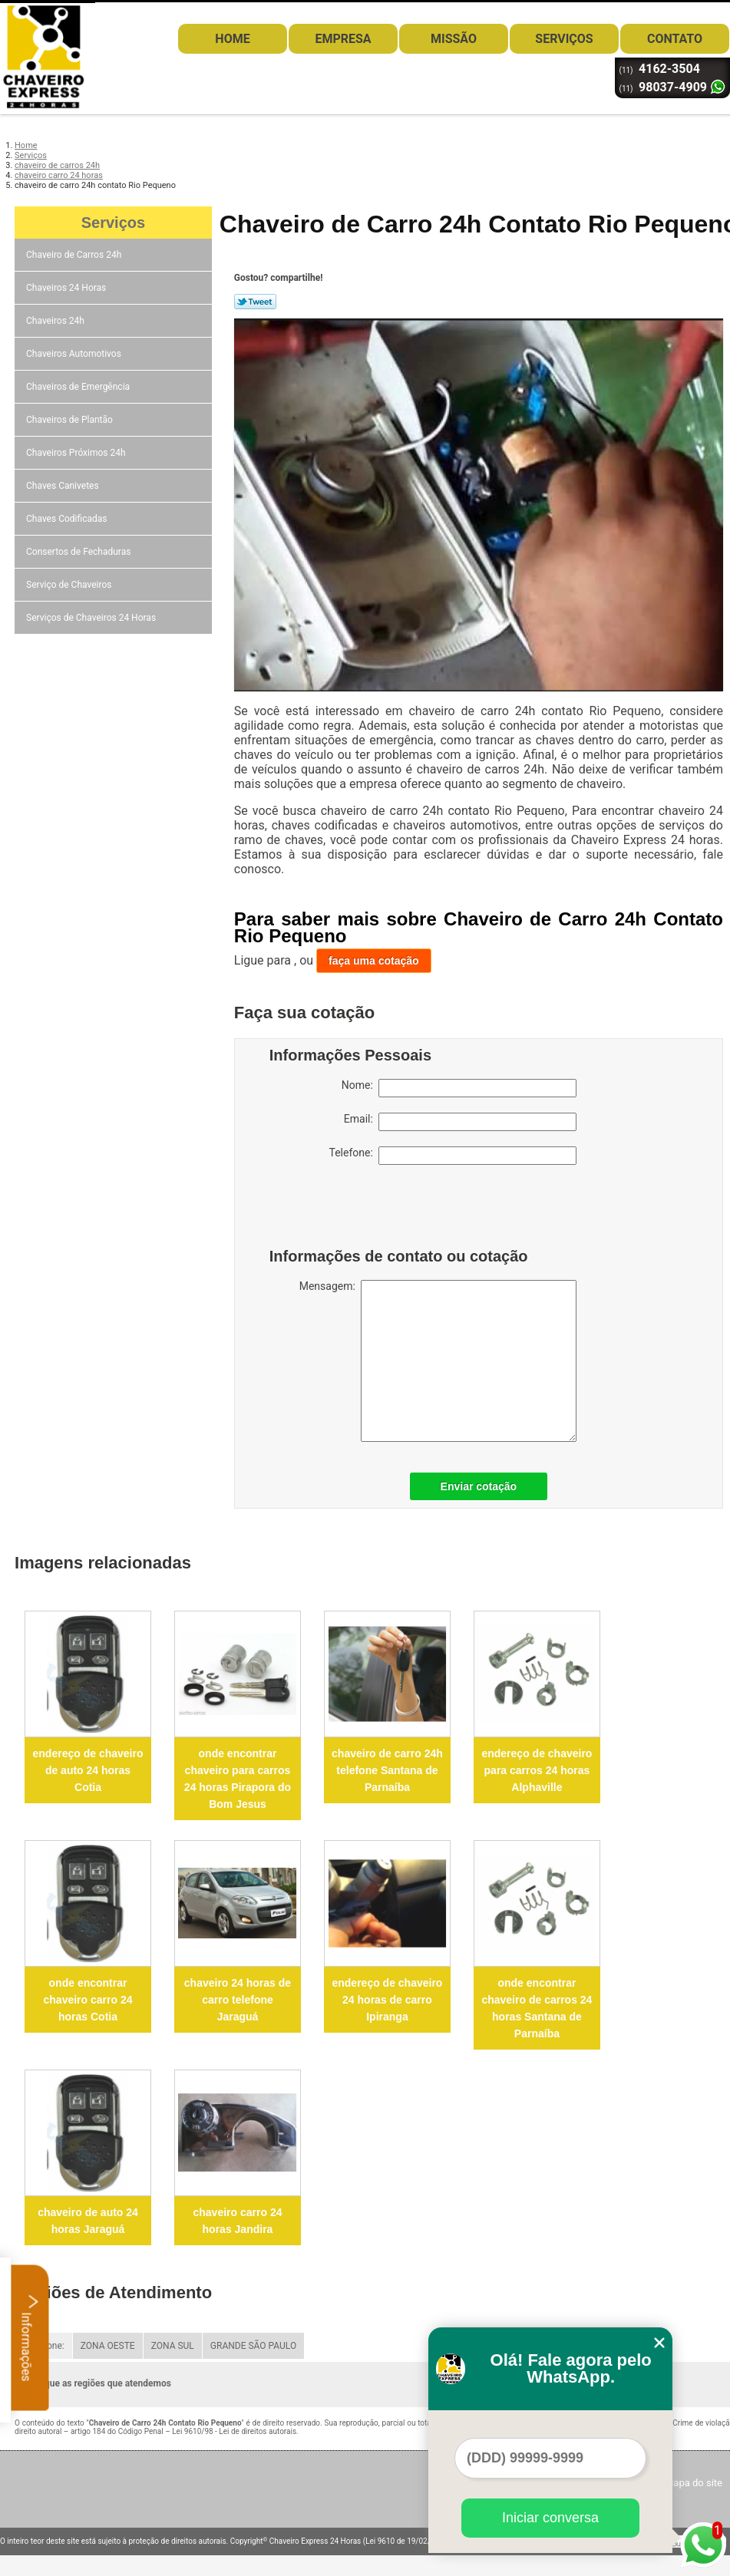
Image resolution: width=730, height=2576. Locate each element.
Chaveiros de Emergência (79, 386)
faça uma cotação (374, 961)
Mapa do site (693, 2483)
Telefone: (452, 1155)
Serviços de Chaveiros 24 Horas (92, 617)
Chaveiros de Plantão (70, 419)
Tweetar (255, 301)
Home (232, 38)
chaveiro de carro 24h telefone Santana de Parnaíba (387, 1770)
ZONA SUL (172, 2345)
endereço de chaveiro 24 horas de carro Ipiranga (387, 2000)
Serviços (564, 38)
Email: (460, 1122)
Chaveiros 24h (56, 320)
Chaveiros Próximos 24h (77, 452)
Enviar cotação (479, 1486)
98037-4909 (673, 87)
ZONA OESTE (108, 2345)
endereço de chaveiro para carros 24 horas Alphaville (536, 1770)
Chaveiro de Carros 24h (75, 254)
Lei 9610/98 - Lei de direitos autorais (234, 2431)
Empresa (343, 38)
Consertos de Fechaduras (79, 551)
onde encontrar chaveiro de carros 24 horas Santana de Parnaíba (536, 2008)
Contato (674, 38)
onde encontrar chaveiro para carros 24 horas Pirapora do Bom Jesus (237, 1778)
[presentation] (367, 1210)
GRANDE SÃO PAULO (253, 2345)
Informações (30, 2337)
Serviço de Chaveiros (70, 584)
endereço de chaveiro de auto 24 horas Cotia (88, 1770)
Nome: (459, 1088)
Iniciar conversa (550, 2517)
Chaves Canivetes (63, 485)
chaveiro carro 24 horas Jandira (237, 2220)
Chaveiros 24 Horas (67, 287)
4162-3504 (669, 68)
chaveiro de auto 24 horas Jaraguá (88, 2220)
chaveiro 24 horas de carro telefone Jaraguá (237, 2000)
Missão (454, 38)
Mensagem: (437, 1361)
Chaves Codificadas (67, 518)
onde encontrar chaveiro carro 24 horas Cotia (88, 2000)
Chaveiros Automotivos (75, 353)
